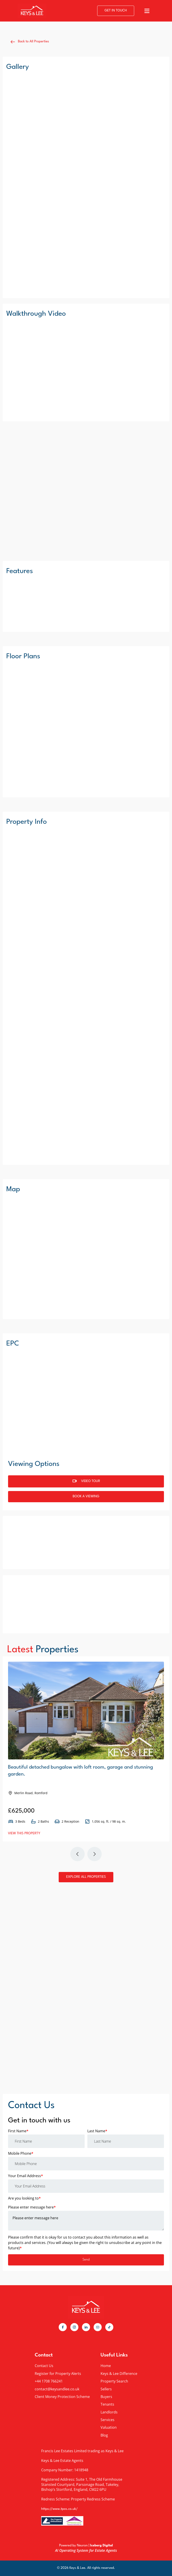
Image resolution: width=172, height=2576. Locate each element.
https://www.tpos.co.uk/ (59, 2509)
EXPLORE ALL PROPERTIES (86, 1876)
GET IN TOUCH (115, 10)
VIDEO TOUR (86, 1481)
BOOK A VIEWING (86, 1496)
